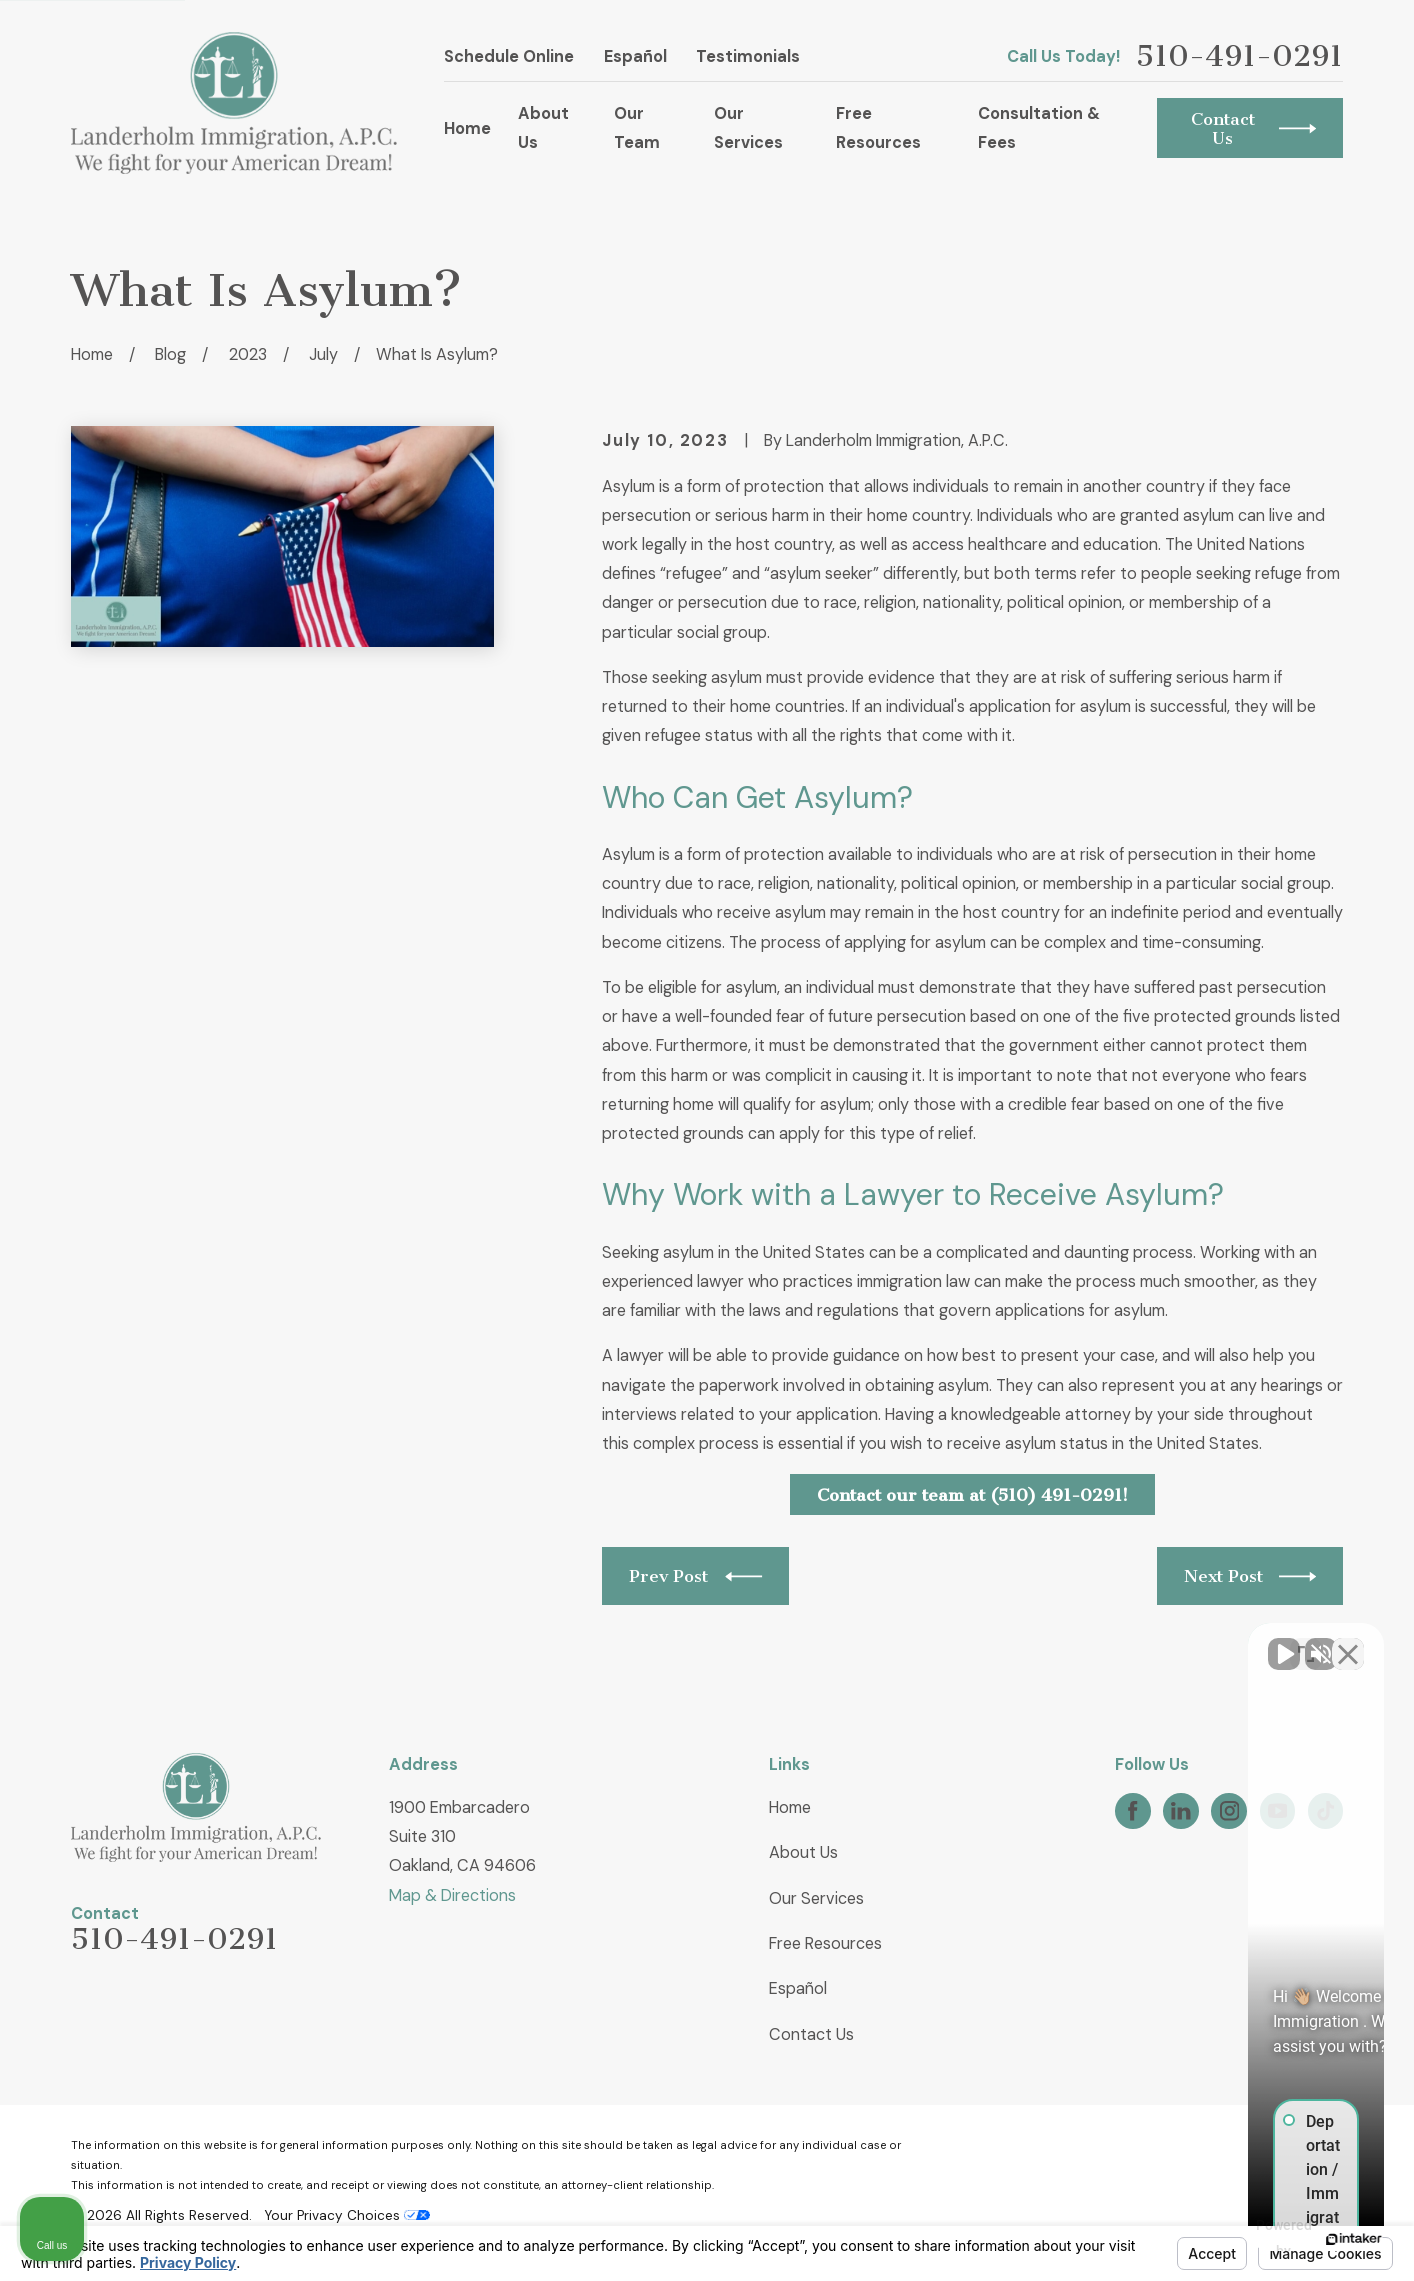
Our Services (816, 1898)
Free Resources (825, 1943)
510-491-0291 (1239, 56)
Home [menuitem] (467, 128)
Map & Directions (452, 1895)
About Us (803, 1852)
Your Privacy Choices (347, 2215)
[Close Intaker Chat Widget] (1348, 1642)
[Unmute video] (1060, 1642)
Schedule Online (509, 56)
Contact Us (811, 2034)
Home (790, 1807)
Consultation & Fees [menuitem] (1039, 128)
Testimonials (748, 56)
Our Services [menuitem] (748, 128)
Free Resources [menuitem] (878, 128)
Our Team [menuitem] (637, 128)
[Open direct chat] (1306, 1642)
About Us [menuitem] (543, 128)
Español (635, 56)
